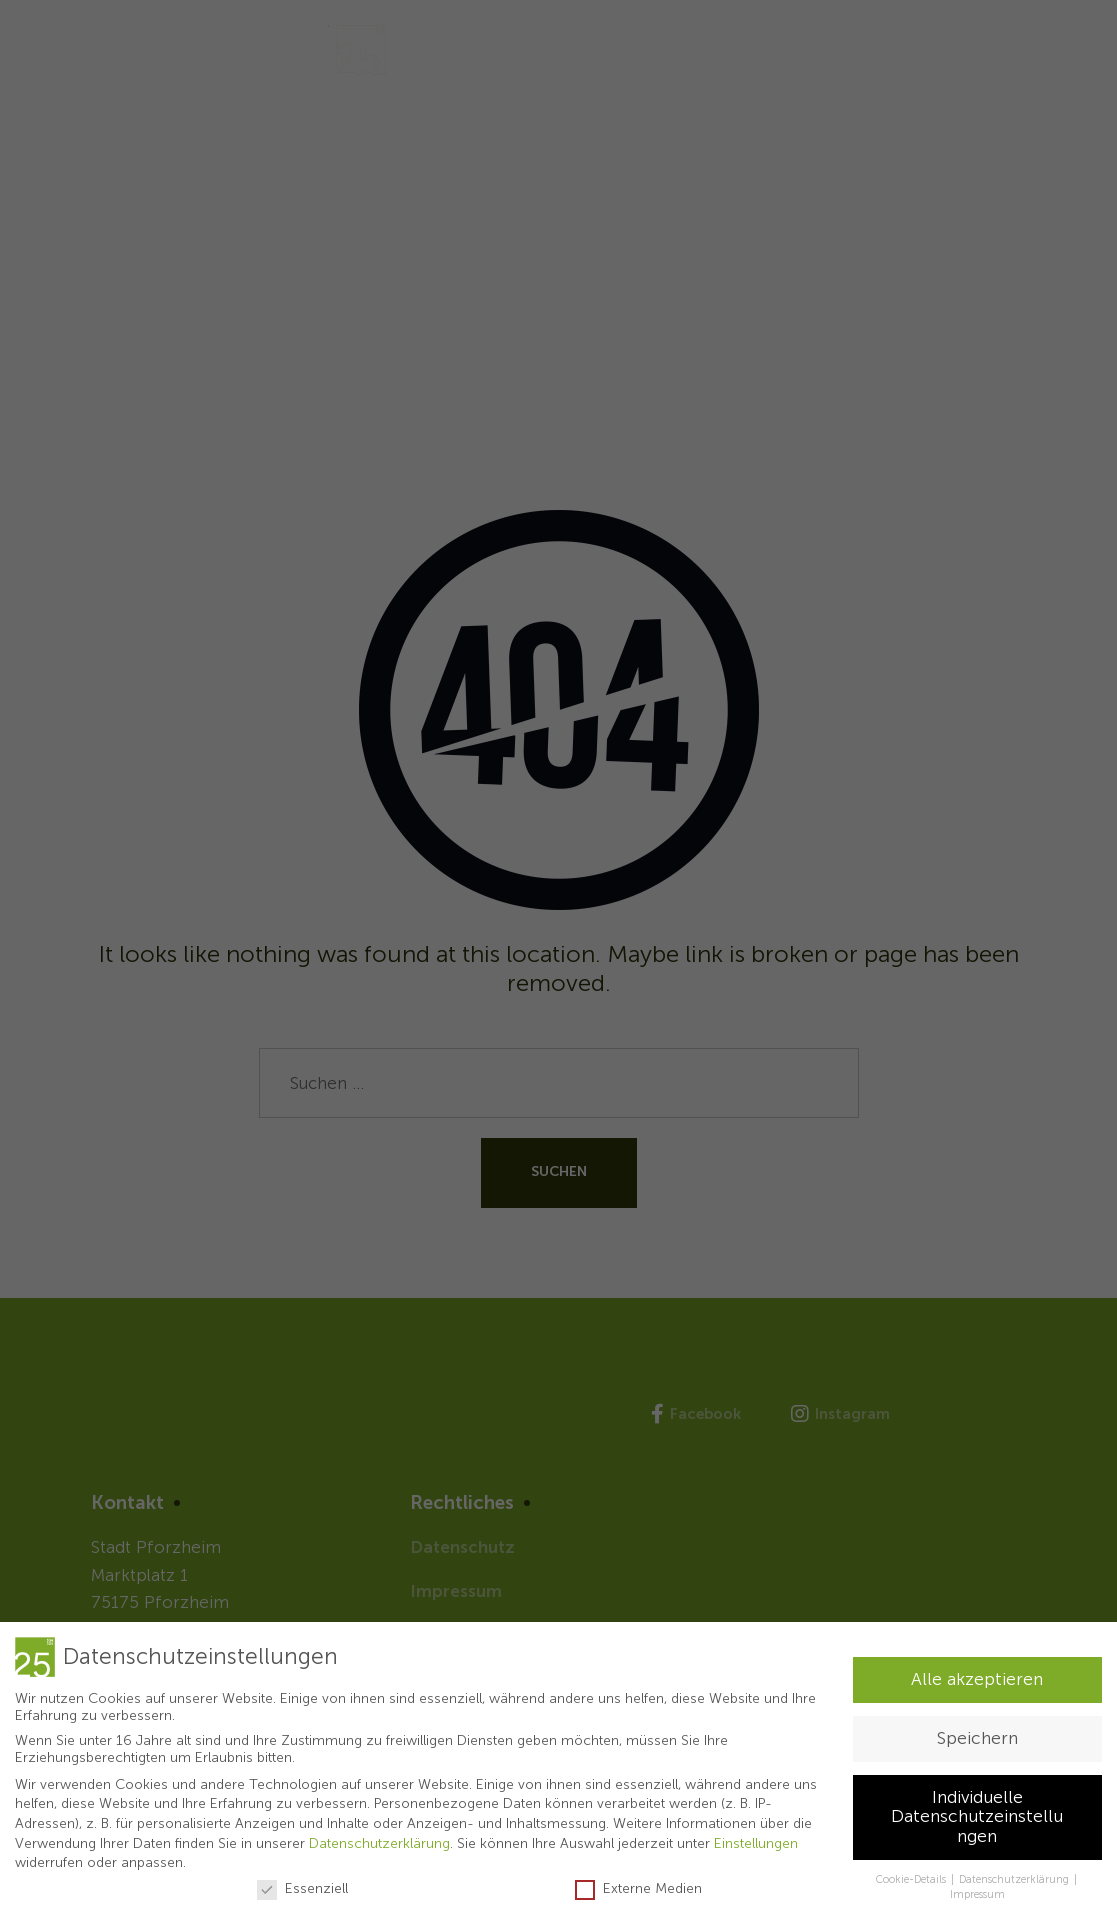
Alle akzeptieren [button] (977, 1679)
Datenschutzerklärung (379, 1843)
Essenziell (302, 1888)
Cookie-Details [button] (912, 1879)
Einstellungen (756, 1843)
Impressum (977, 1894)
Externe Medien (638, 1888)
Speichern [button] (977, 1738)
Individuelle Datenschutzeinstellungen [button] (977, 1817)
